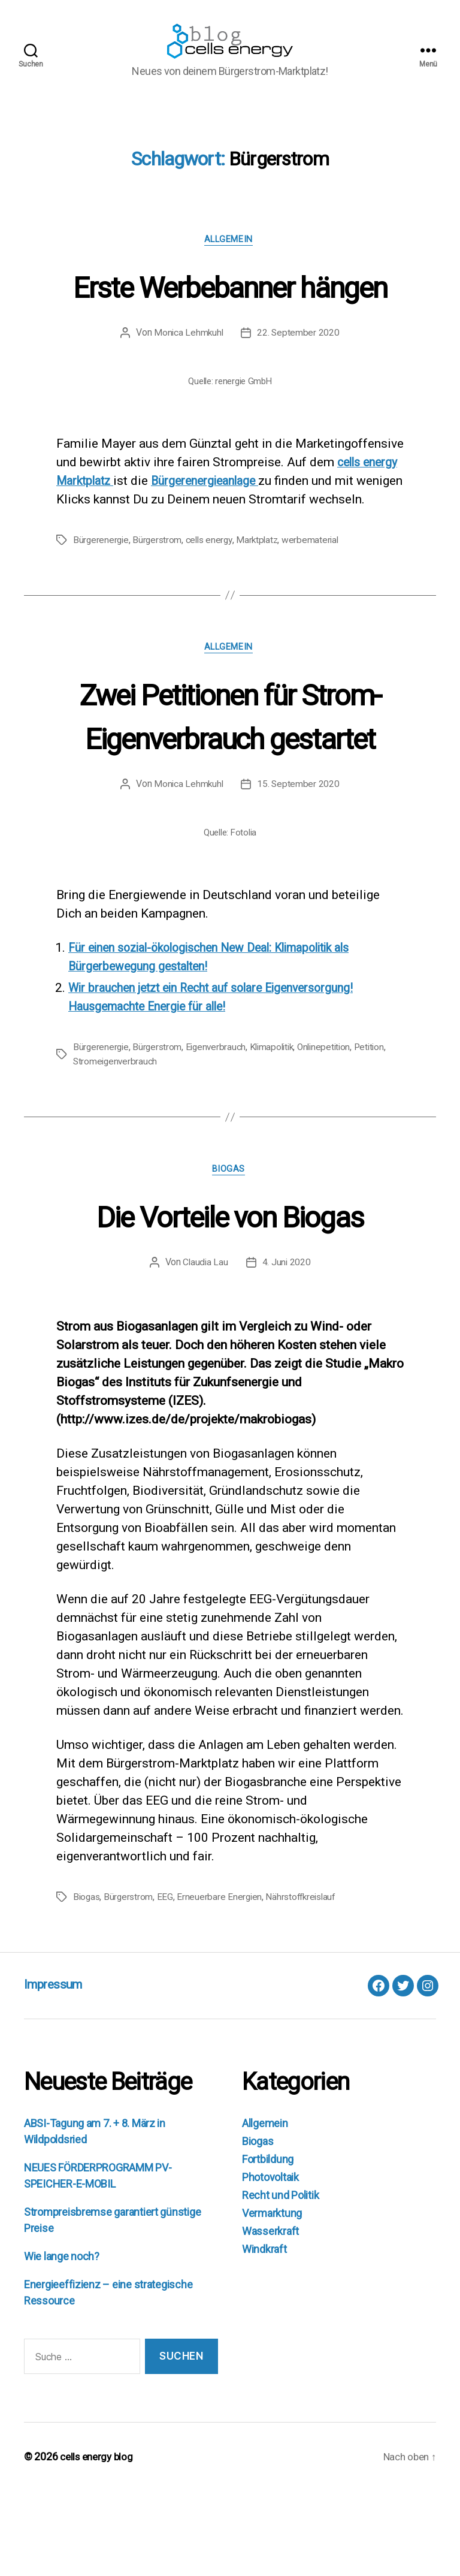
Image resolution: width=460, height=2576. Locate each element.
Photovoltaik (270, 2263)
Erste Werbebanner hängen (230, 326)
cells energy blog (99, 2542)
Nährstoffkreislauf (306, 1982)
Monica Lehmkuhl (188, 396)
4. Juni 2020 (286, 1347)
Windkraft (264, 2334)
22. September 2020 (299, 396)
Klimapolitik (277, 1131)
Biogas (229, 1255)
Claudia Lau (205, 1347)
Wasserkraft (270, 2316)
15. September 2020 (299, 867)
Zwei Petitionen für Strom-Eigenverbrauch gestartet (230, 799)
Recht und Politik (280, 2281)
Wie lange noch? (61, 2342)
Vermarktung (272, 2299)
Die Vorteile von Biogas (230, 1300)
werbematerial (317, 622)
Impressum (59, 2069)
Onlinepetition (333, 1131)
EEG (167, 1982)
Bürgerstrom (159, 622)
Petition (381, 1131)
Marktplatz (263, 622)
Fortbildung (267, 2245)
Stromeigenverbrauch (116, 1145)
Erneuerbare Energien (223, 1982)
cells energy (212, 622)
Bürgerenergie (102, 622)
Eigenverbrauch (219, 1131)
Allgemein (230, 259)
